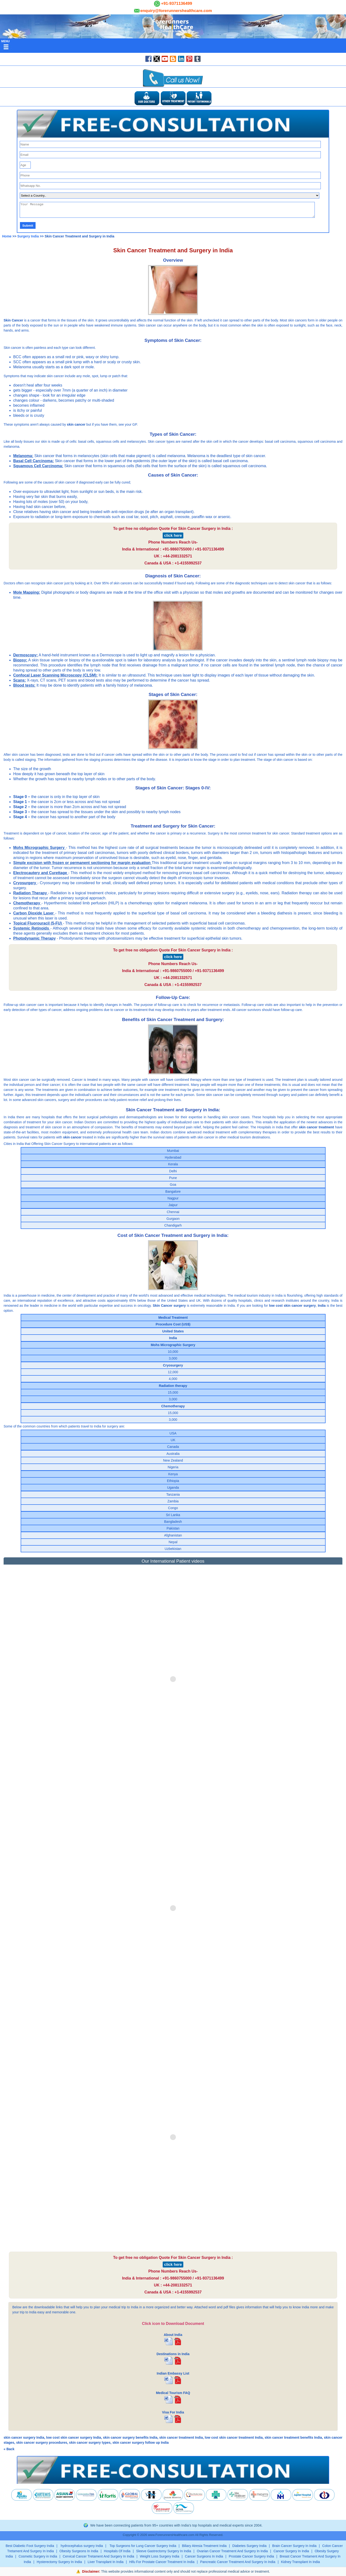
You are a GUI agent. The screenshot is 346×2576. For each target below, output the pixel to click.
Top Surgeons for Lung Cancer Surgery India (142, 2546)
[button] (173, 124)
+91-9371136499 (176, 3)
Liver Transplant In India (106, 2562)
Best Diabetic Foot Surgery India (30, 2546)
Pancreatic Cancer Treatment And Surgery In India (237, 2562)
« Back (9, 2449)
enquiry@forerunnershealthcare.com (176, 10)
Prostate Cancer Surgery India (251, 2556)
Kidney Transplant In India (300, 2562)
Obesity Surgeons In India (79, 2551)
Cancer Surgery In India (291, 2551)
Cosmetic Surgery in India (38, 2556)
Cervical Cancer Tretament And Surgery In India (98, 2556)
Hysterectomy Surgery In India (59, 2562)
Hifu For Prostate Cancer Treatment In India (162, 2562)
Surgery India (28, 236)
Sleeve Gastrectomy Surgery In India (163, 2551)
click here (173, 535)
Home (7, 236)
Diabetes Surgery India (249, 2546)
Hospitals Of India (117, 2551)
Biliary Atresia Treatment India (204, 2546)
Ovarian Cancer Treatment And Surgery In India (232, 2551)
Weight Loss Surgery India (159, 2556)
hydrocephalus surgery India (81, 2546)
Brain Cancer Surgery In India (294, 2546)
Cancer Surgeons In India (204, 2556)
